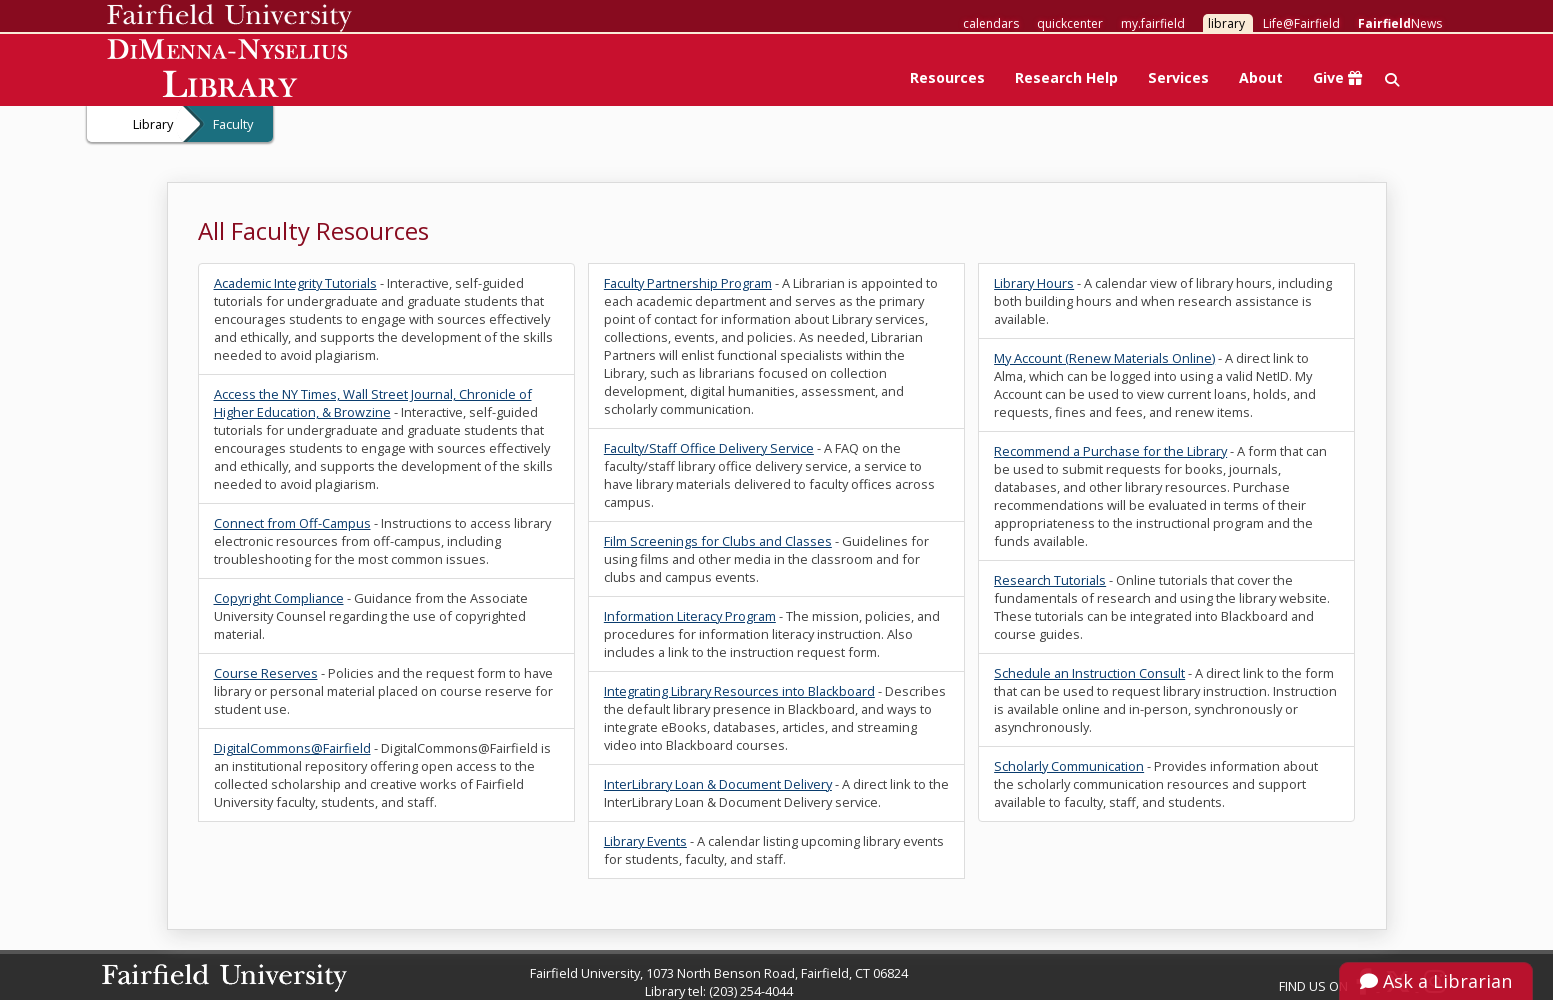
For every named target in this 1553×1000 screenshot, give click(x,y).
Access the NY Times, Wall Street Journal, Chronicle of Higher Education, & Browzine (373, 403)
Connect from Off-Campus (292, 523)
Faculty (233, 124)
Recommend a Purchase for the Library (1110, 451)
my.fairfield (1153, 23)
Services (1178, 77)
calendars (991, 23)
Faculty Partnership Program (688, 283)
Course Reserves (266, 673)
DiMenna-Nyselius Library (229, 71)
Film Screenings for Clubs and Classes (718, 541)
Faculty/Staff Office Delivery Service (709, 448)
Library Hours (1034, 283)
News (1400, 23)
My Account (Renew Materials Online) (1104, 358)
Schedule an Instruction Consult (1089, 673)
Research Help (1066, 77)
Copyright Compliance (279, 598)
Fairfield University (229, 18)
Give (1337, 77)
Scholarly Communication (1069, 766)
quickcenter (1070, 23)
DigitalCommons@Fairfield (292, 748)
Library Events (645, 841)
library (1226, 23)
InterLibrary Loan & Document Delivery (718, 784)
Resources (947, 77)
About (1261, 77)
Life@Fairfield (1301, 23)
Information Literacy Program (690, 616)
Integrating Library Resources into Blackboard (739, 691)
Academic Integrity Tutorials (295, 283)
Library (153, 124)
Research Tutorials (1050, 580)
